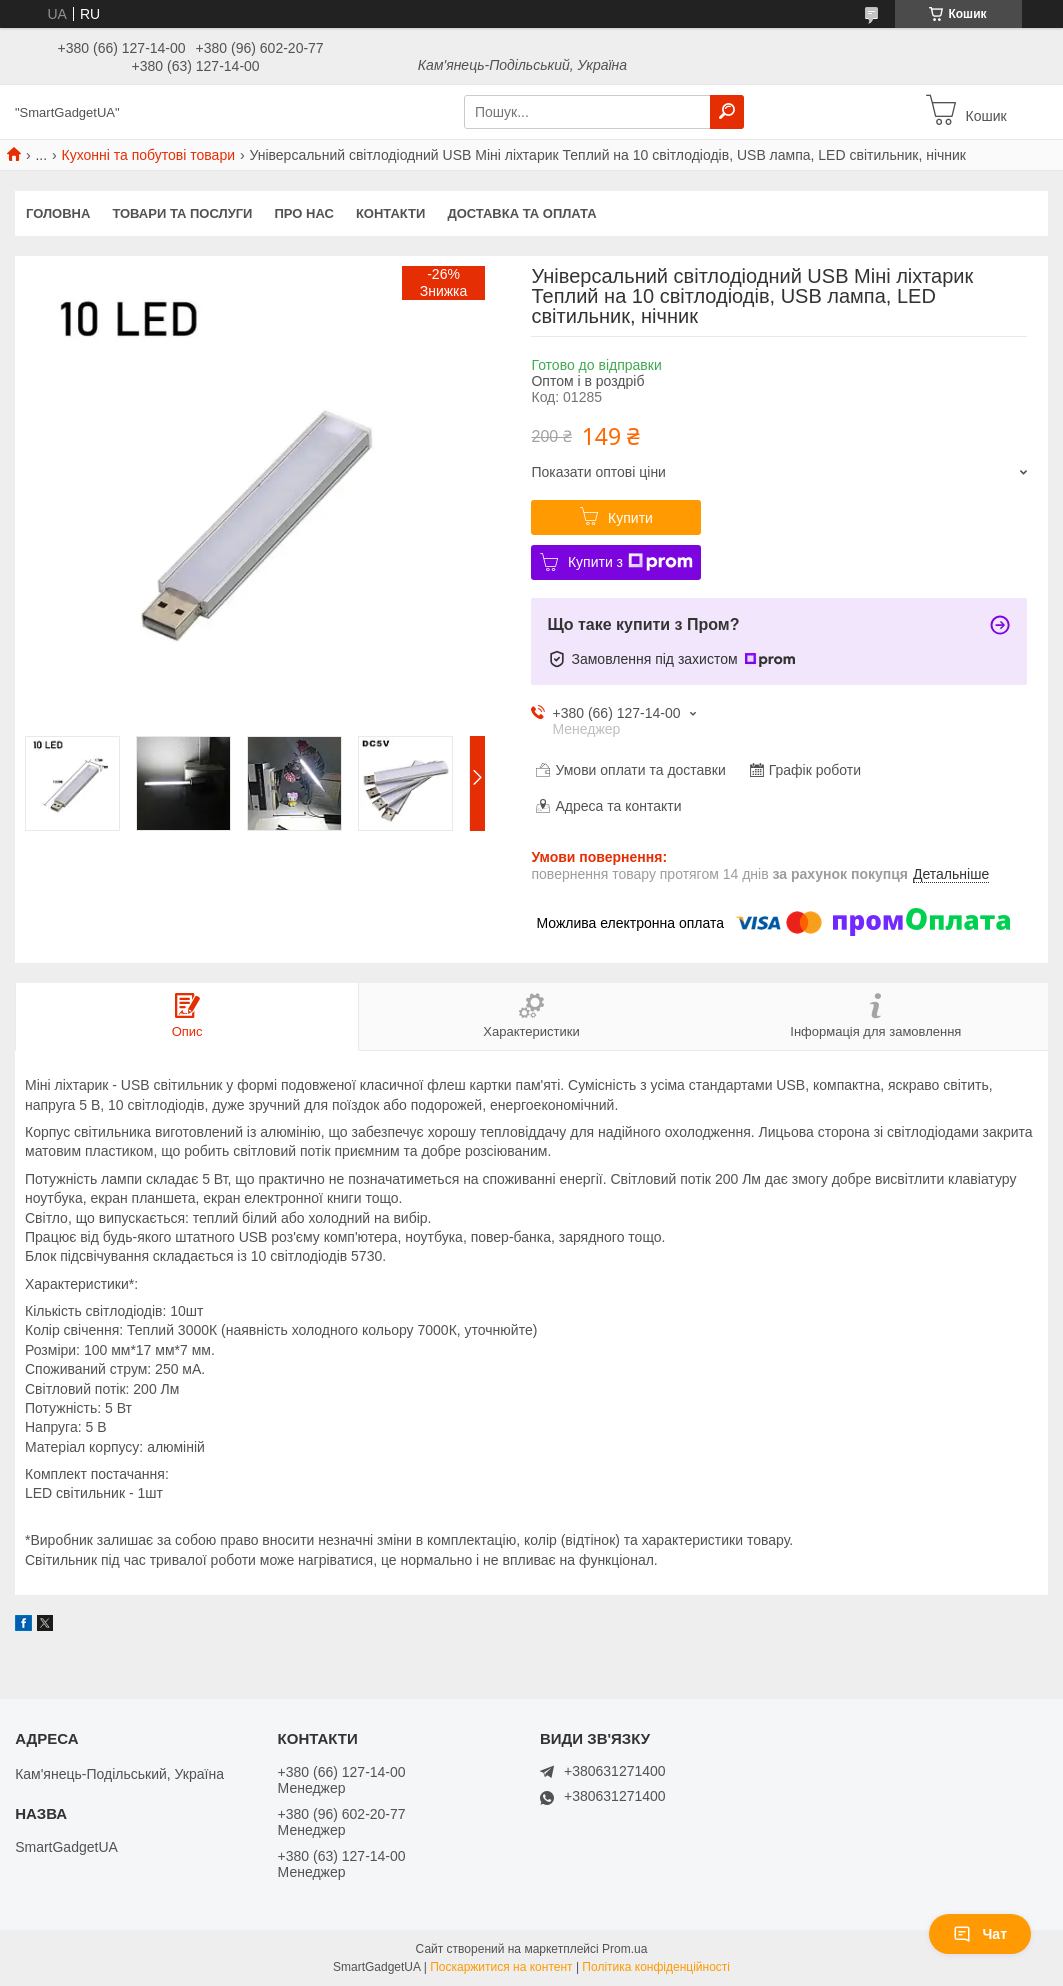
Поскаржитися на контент (501, 1967)
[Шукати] (727, 112)
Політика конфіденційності (656, 1967)
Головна (58, 213)
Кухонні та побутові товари (148, 155)
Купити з (630, 562)
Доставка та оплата (521, 213)
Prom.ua (624, 1949)
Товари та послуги (182, 213)
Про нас (303, 213)
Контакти (391, 213)
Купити (630, 518)
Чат (980, 1934)
